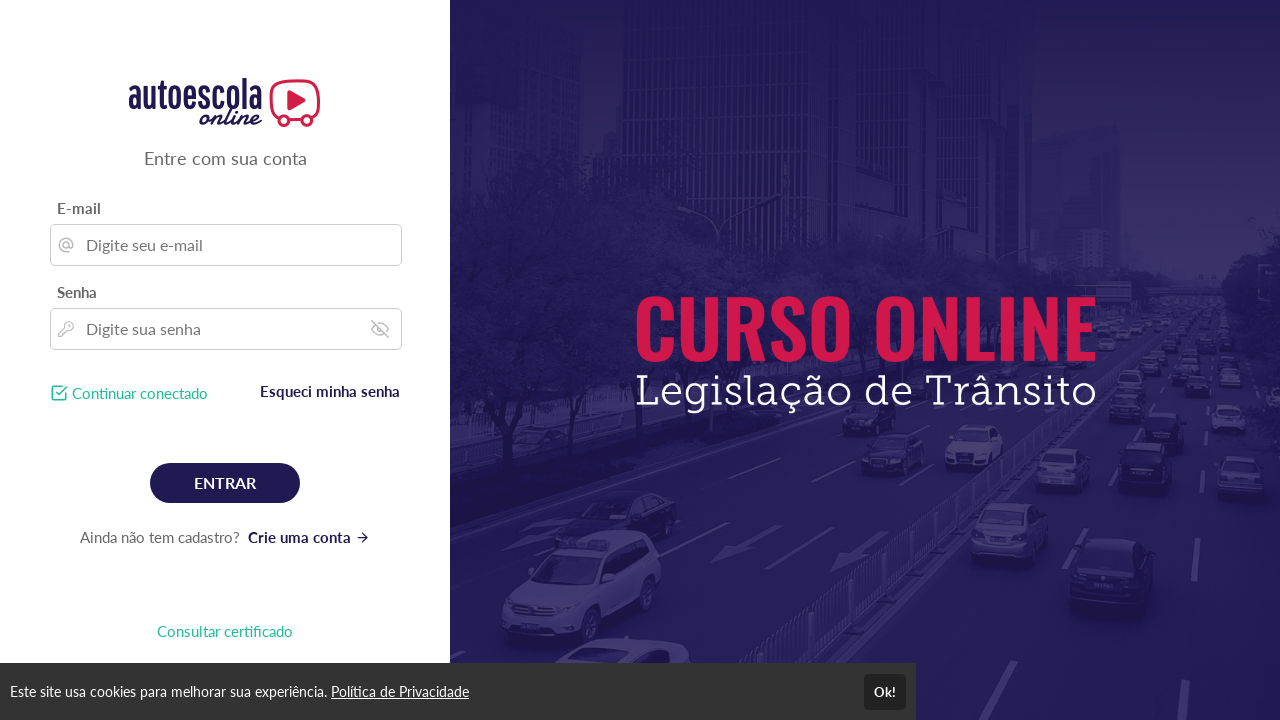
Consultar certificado (225, 631)
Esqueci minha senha (330, 391)
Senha (77, 292)
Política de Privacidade (400, 691)
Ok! (885, 692)
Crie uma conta (309, 537)
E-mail (79, 208)
